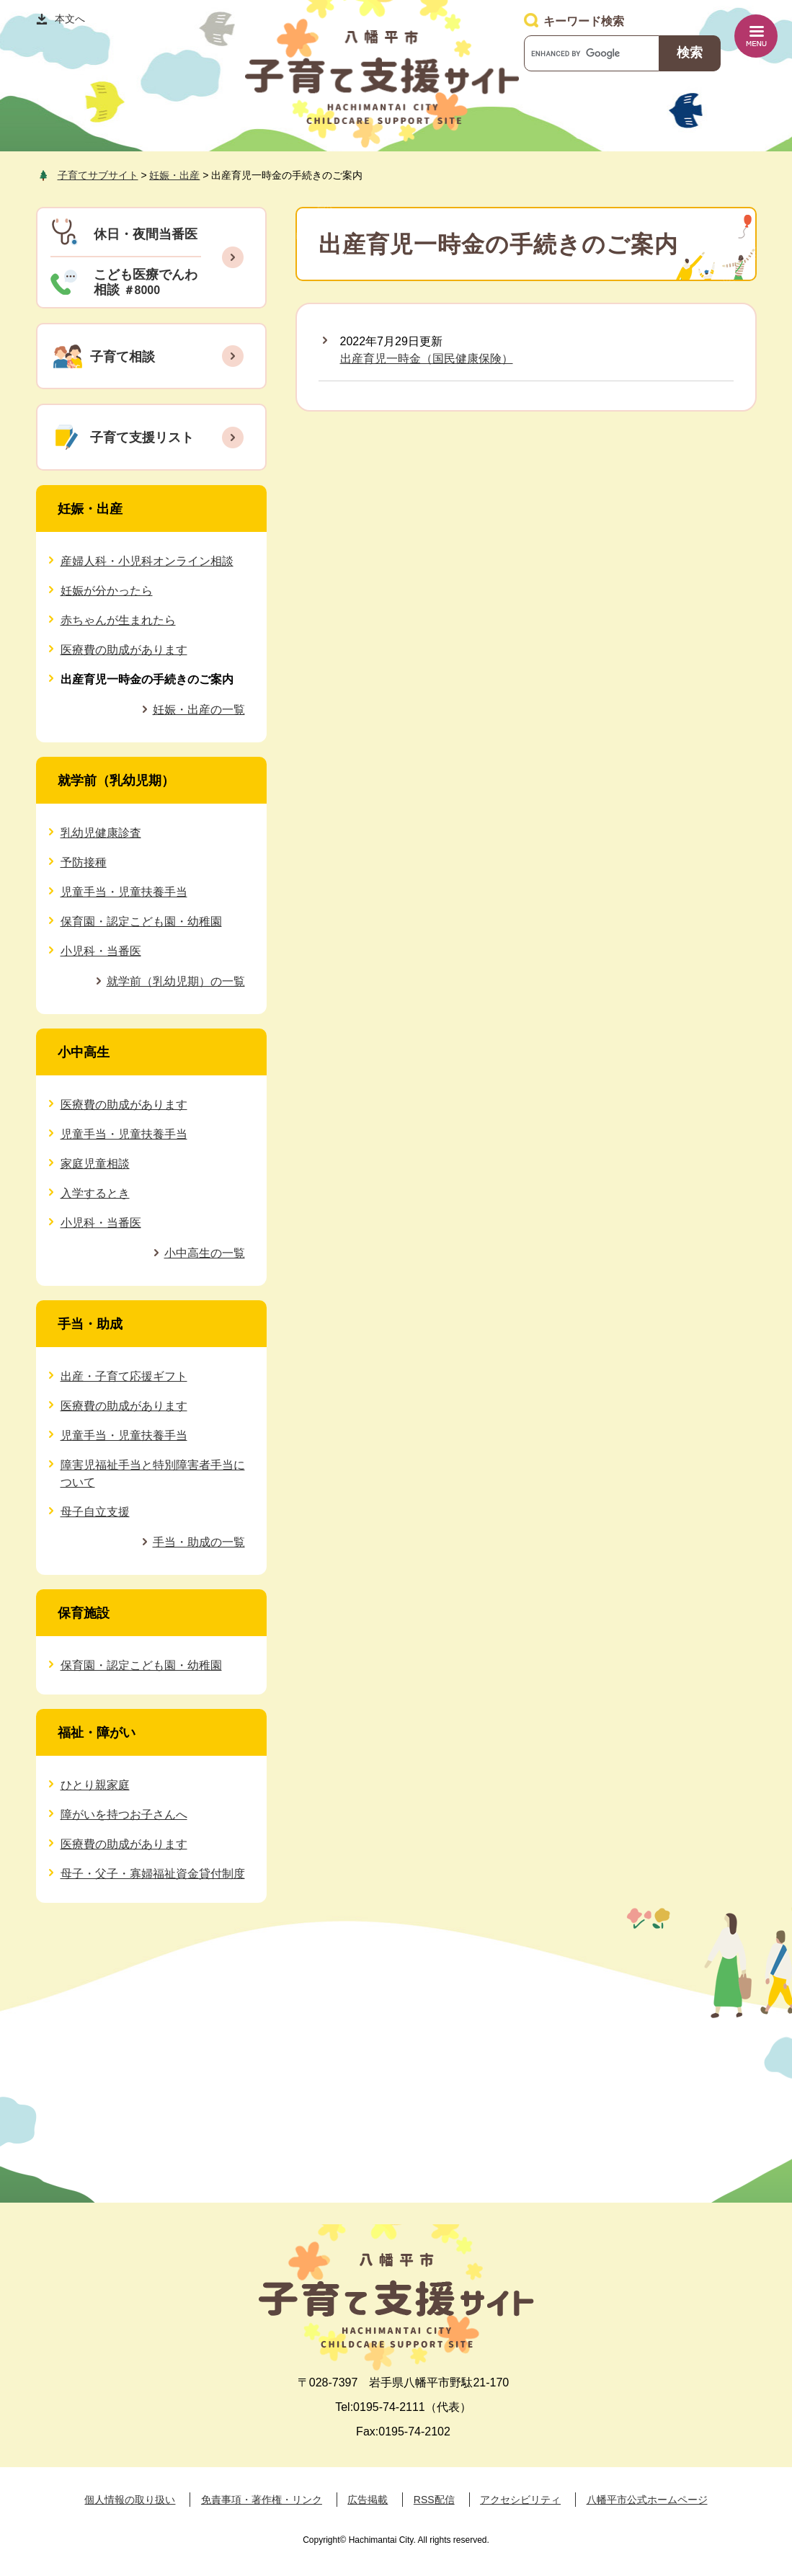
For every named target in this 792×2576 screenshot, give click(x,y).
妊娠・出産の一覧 (199, 709)
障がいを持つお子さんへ (124, 1814)
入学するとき (95, 1193)
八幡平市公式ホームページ (647, 2499)
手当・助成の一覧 (199, 1542)
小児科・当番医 (101, 951)
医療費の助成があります (124, 650)
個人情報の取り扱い (129, 2499)
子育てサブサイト (98, 175)
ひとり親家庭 (95, 1785)
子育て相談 (122, 357)
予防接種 (84, 862)
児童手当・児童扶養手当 (124, 892)
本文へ (70, 19)
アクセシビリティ (520, 2499)
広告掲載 (367, 2499)
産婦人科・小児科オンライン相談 (147, 561)
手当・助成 (90, 1324)
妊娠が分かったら (107, 591)
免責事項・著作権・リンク (261, 2499)
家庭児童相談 (95, 1164)
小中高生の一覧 (204, 1253)
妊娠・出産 (174, 175)
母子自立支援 (95, 1512)
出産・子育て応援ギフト (124, 1376)
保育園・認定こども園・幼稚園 (141, 921)
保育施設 (84, 1613)
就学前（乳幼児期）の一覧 (176, 981)
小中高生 (84, 1052)
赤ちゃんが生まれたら (118, 620)
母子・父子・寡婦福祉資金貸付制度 (153, 1873)
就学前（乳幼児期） (116, 780)
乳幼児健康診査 (101, 833)
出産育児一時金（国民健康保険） (426, 358)
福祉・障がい (96, 1733)
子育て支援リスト (142, 437)
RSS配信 (434, 2499)
